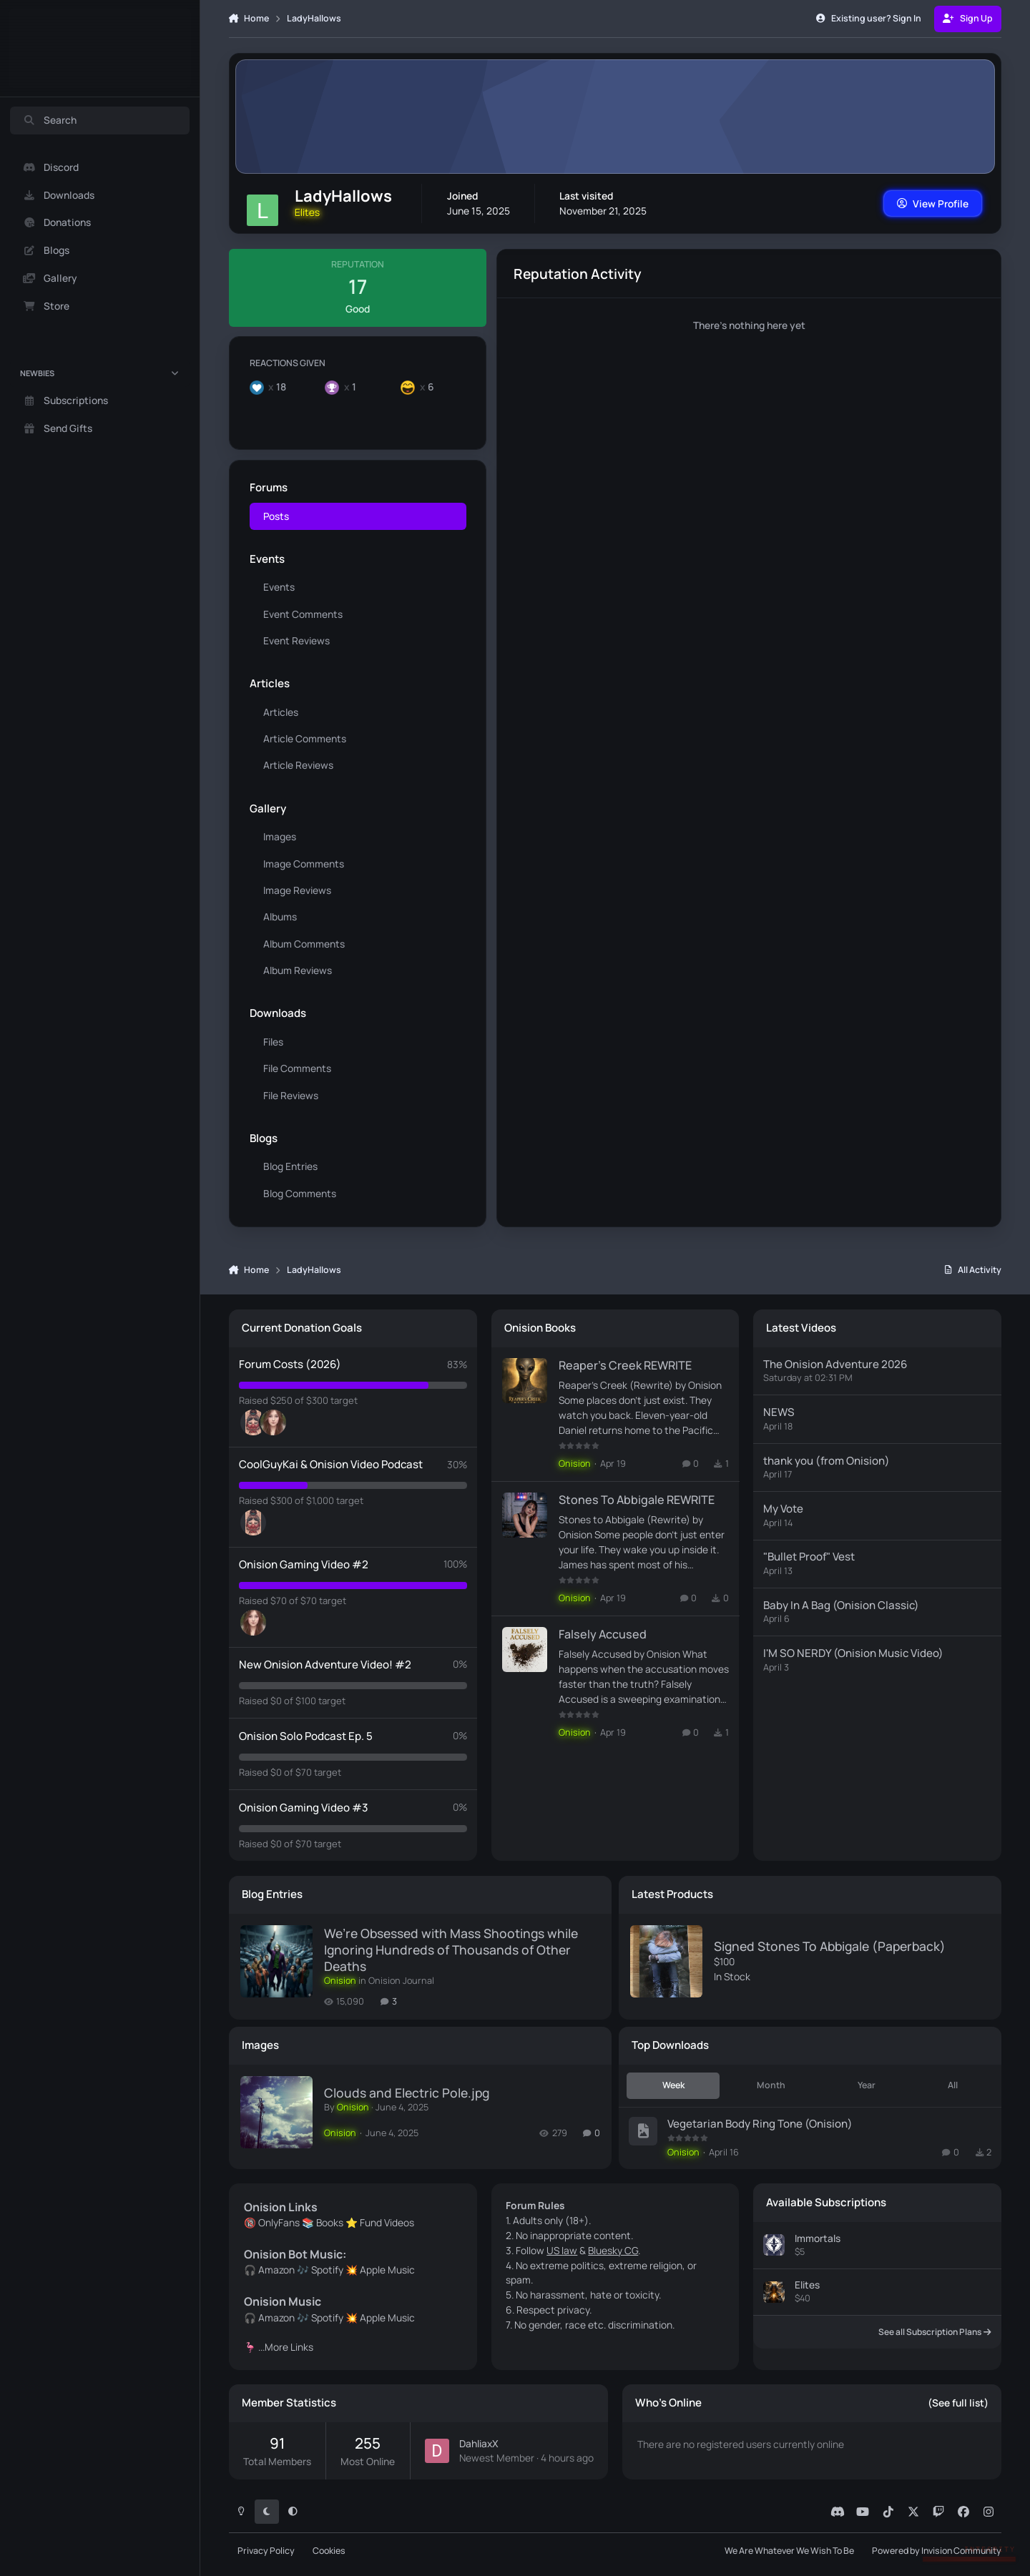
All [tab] (953, 2085)
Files (273, 1041)
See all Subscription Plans (934, 2332)
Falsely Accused (602, 1634)
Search (50, 120)
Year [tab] (867, 2085)
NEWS (779, 1412)
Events (279, 587)
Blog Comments (299, 1193)
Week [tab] (673, 2085)
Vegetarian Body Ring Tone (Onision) (760, 2122)
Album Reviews (297, 970)
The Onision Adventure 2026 (835, 1364)
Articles (280, 712)
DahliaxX (479, 2443)
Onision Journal (401, 1981)
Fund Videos (387, 2222)
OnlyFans (279, 2222)
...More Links (285, 2347)
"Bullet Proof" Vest (809, 1556)
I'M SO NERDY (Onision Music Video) (853, 1653)
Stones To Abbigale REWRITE (636, 1500)
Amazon (276, 2269)
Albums (280, 916)
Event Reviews (296, 640)
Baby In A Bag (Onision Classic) (841, 1604)
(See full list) (958, 2402)
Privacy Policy (266, 2551)
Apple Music (387, 2269)
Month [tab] (771, 2085)
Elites (807, 2284)
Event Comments (303, 614)
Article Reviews (298, 765)
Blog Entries (290, 1166)
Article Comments (304, 738)
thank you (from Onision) (826, 1460)
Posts (276, 515)
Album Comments (304, 943)
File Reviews (290, 1095)
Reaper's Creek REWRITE (624, 1365)
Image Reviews (297, 890)
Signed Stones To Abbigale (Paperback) (830, 1946)
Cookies (329, 2551)
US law (561, 2250)
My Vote (783, 1508)
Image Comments (303, 863)
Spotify (327, 2269)
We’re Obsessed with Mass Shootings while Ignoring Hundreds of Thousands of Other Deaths (451, 1949)
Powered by (936, 2551)
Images (279, 836)
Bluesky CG (613, 2250)
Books (329, 2222)
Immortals (817, 2237)
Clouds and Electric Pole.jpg (406, 2092)
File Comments (297, 1068)
